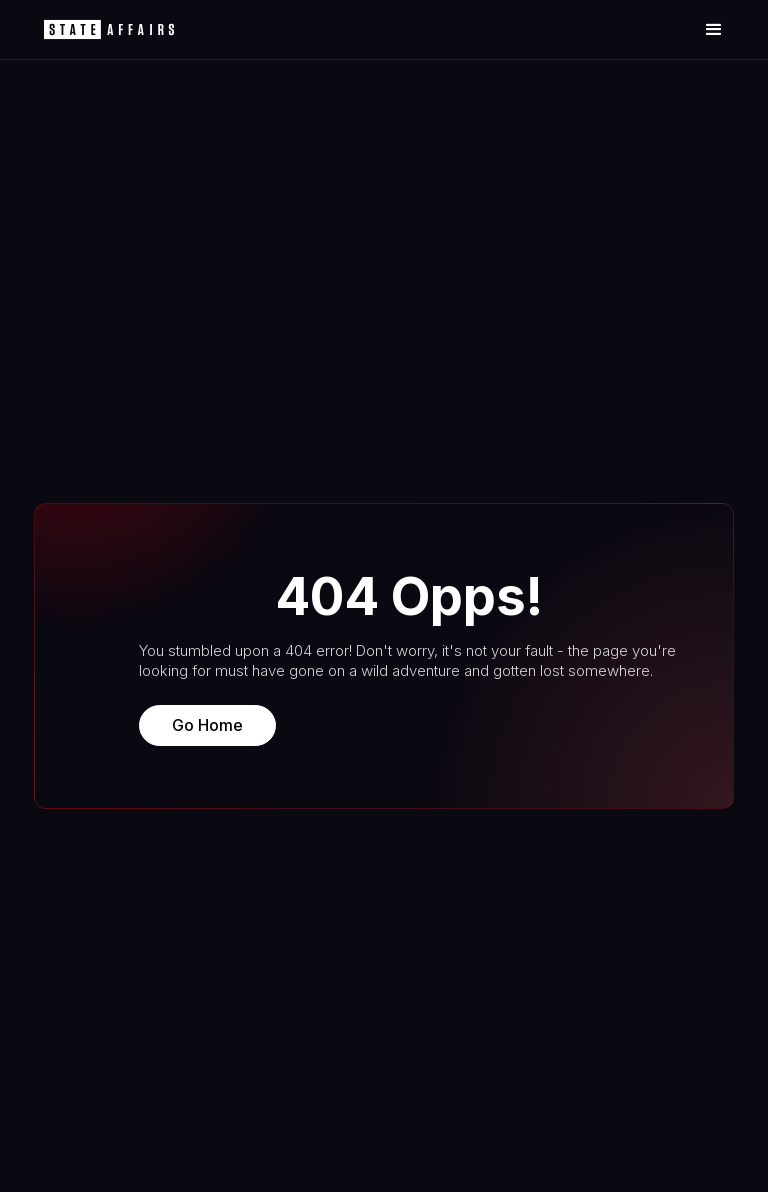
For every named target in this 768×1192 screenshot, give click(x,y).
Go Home (207, 725)
